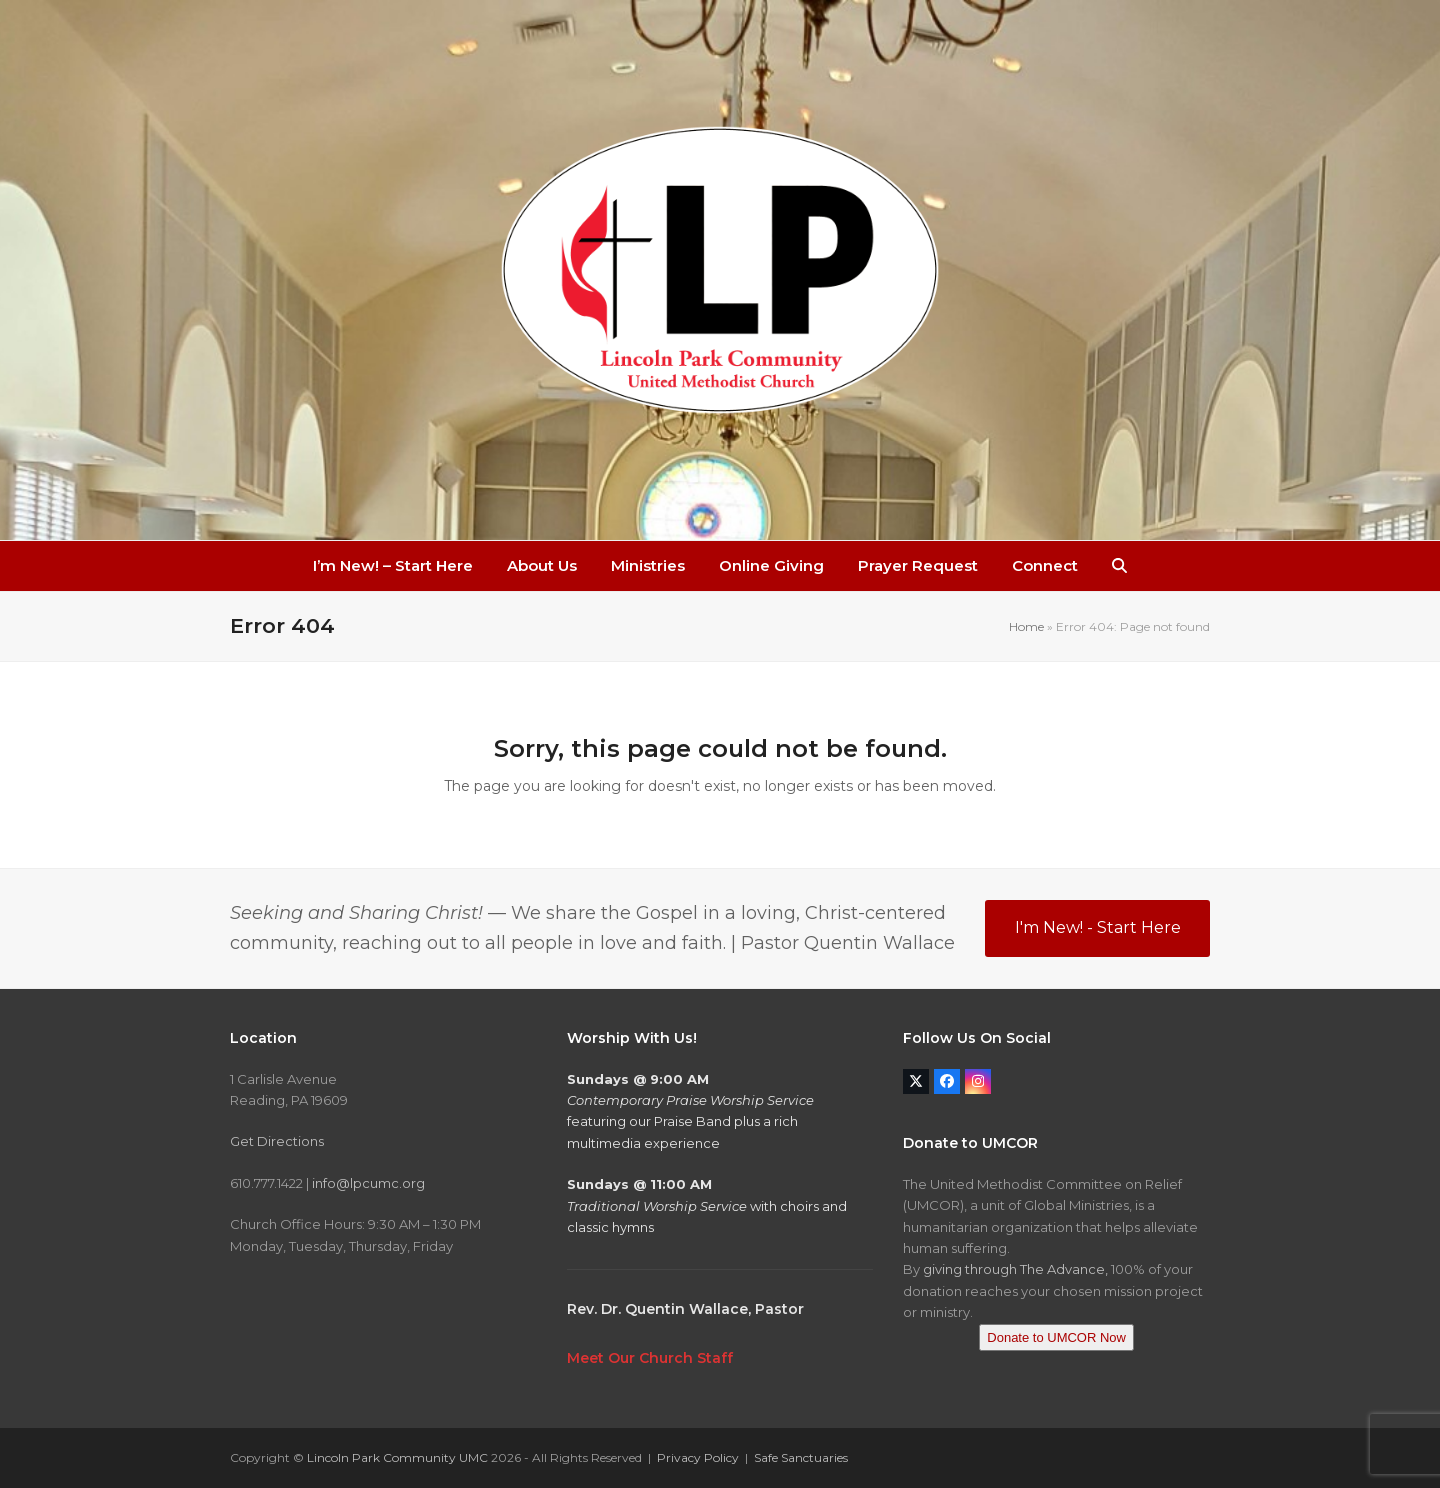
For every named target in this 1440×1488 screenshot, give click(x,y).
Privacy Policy (698, 1457)
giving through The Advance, (1015, 1269)
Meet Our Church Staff (650, 1358)
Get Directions (277, 1141)
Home (1026, 626)
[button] (1119, 566)
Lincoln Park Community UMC (397, 1457)
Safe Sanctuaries (801, 1457)
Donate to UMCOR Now (1056, 1337)
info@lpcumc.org (368, 1183)
